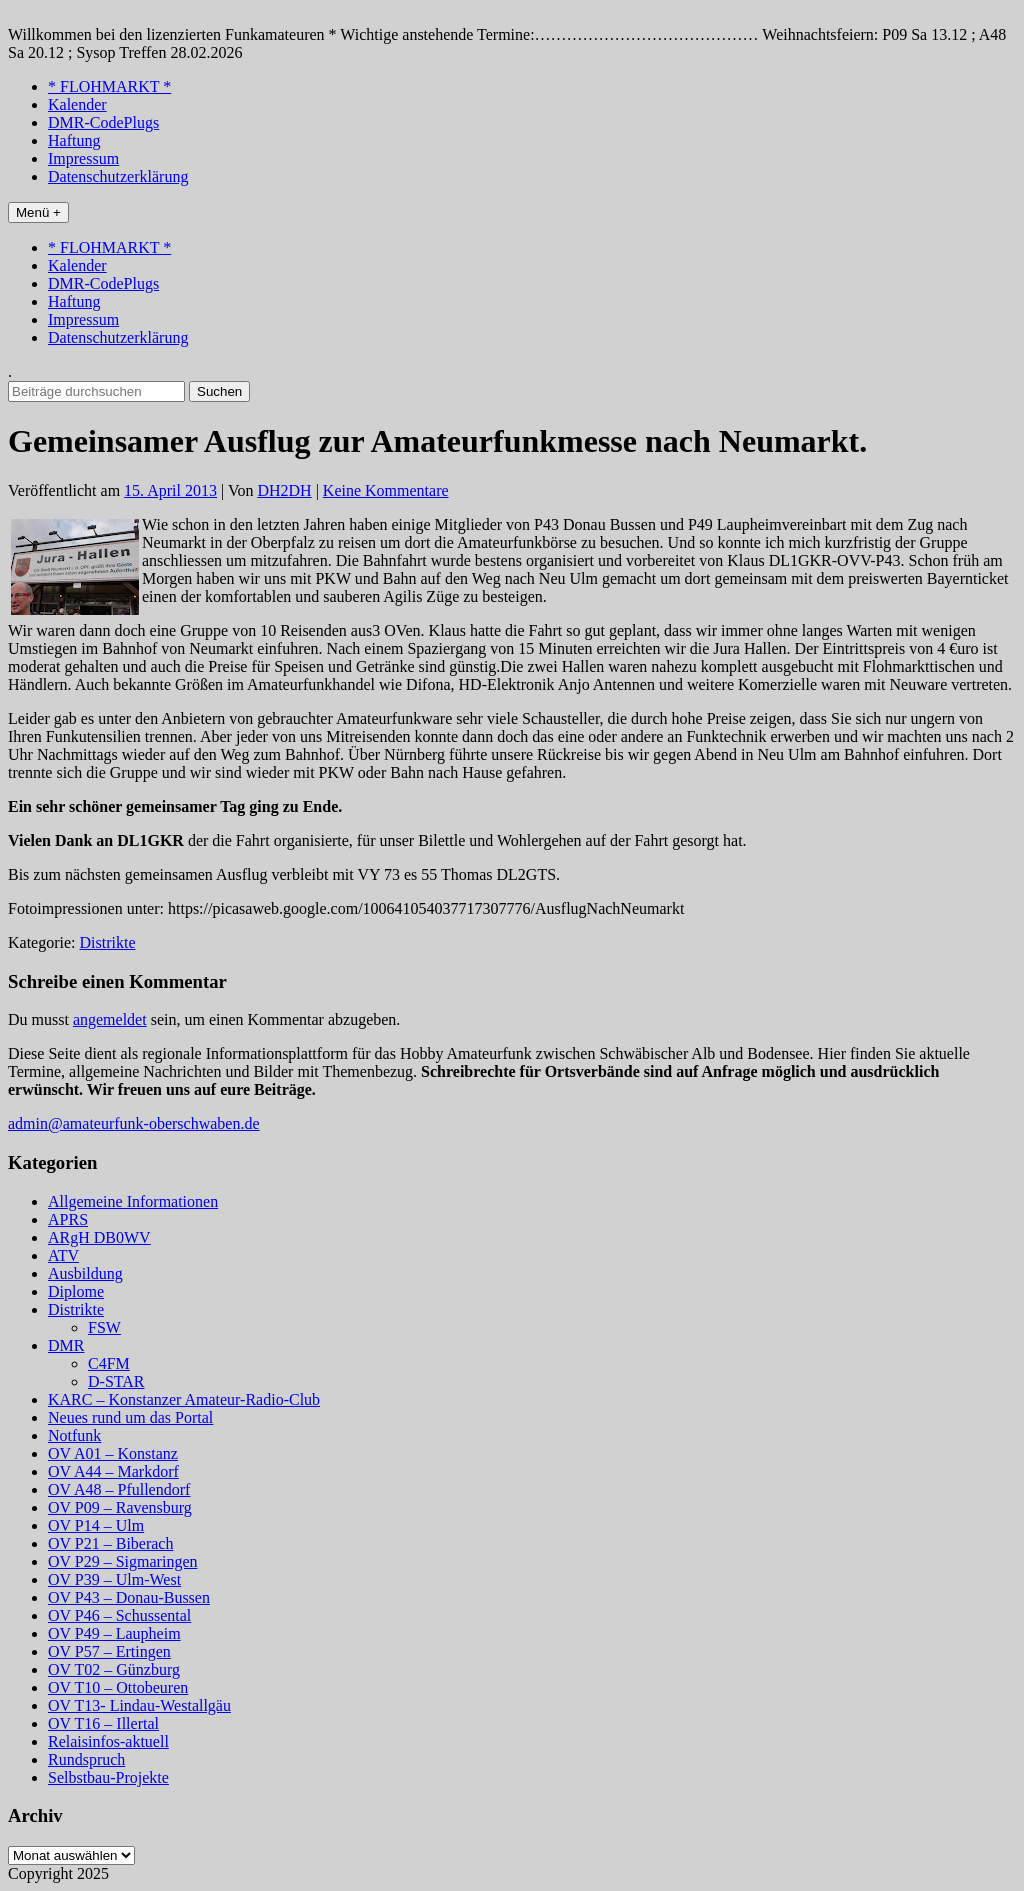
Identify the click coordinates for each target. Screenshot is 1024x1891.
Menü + (38, 212)
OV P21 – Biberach (110, 1543)
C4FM (109, 1363)
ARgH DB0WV (99, 1237)
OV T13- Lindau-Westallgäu (139, 1705)
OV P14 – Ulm (96, 1525)
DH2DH (284, 490)
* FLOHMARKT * (109, 86)
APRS (68, 1219)
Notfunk (74, 1435)
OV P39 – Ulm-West (114, 1579)
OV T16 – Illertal (103, 1723)
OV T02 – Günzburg (114, 1669)
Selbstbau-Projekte (108, 1777)
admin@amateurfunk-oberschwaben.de (134, 1123)
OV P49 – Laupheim (114, 1633)
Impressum (83, 158)
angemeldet (110, 1019)
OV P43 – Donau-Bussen (129, 1597)
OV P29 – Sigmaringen (122, 1561)
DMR (66, 1345)
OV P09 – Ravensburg (120, 1507)
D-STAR (116, 1381)
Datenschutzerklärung (118, 176)
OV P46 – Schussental (119, 1615)
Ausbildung (85, 1273)
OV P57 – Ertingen (109, 1651)
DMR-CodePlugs (103, 122)
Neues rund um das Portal (130, 1417)
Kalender (77, 104)
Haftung (74, 140)
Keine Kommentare (386, 490)
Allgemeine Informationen (133, 1201)
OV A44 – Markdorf (113, 1471)
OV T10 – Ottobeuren (118, 1687)
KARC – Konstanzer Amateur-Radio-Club (184, 1399)
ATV (63, 1255)
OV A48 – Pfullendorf (119, 1489)
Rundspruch (86, 1759)
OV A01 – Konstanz (113, 1453)
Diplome (76, 1291)
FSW (104, 1327)
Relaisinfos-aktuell (108, 1741)
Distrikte (108, 942)
